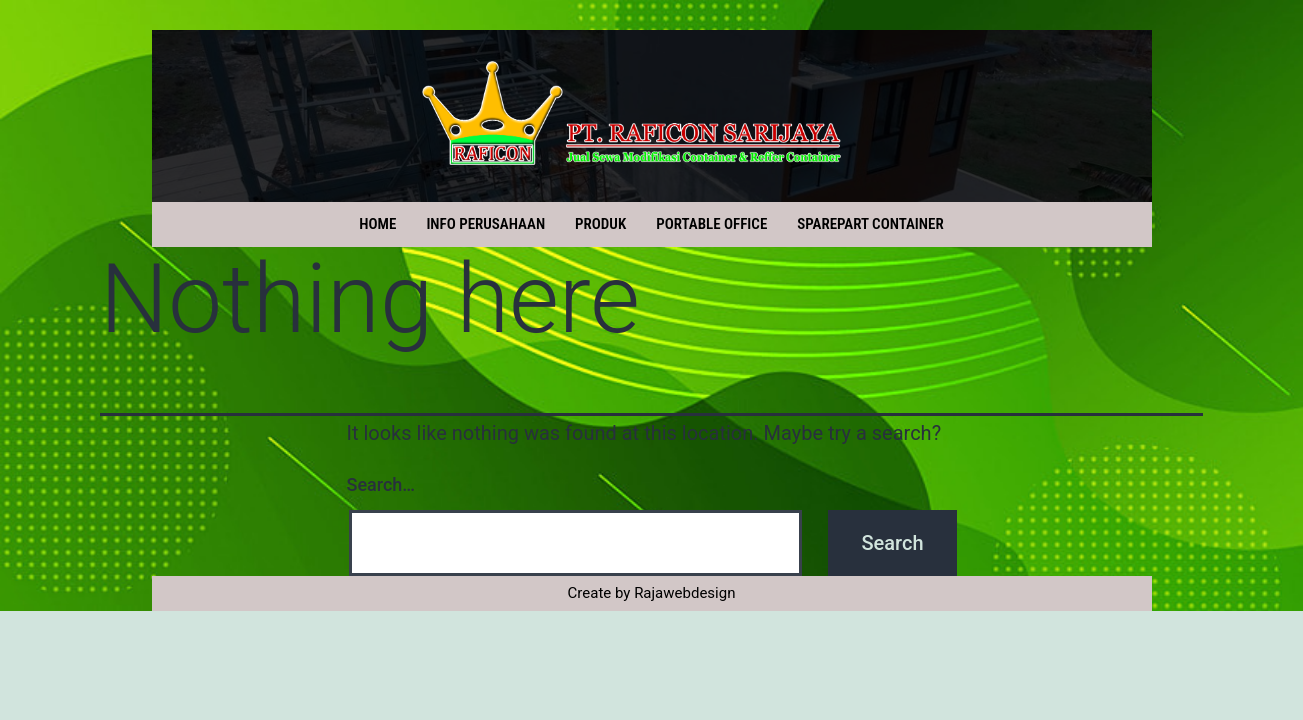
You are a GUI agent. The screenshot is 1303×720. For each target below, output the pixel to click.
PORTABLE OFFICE (711, 224)
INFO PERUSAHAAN (485, 224)
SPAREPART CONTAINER (870, 224)
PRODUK (600, 224)
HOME (377, 224)
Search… (381, 484)
